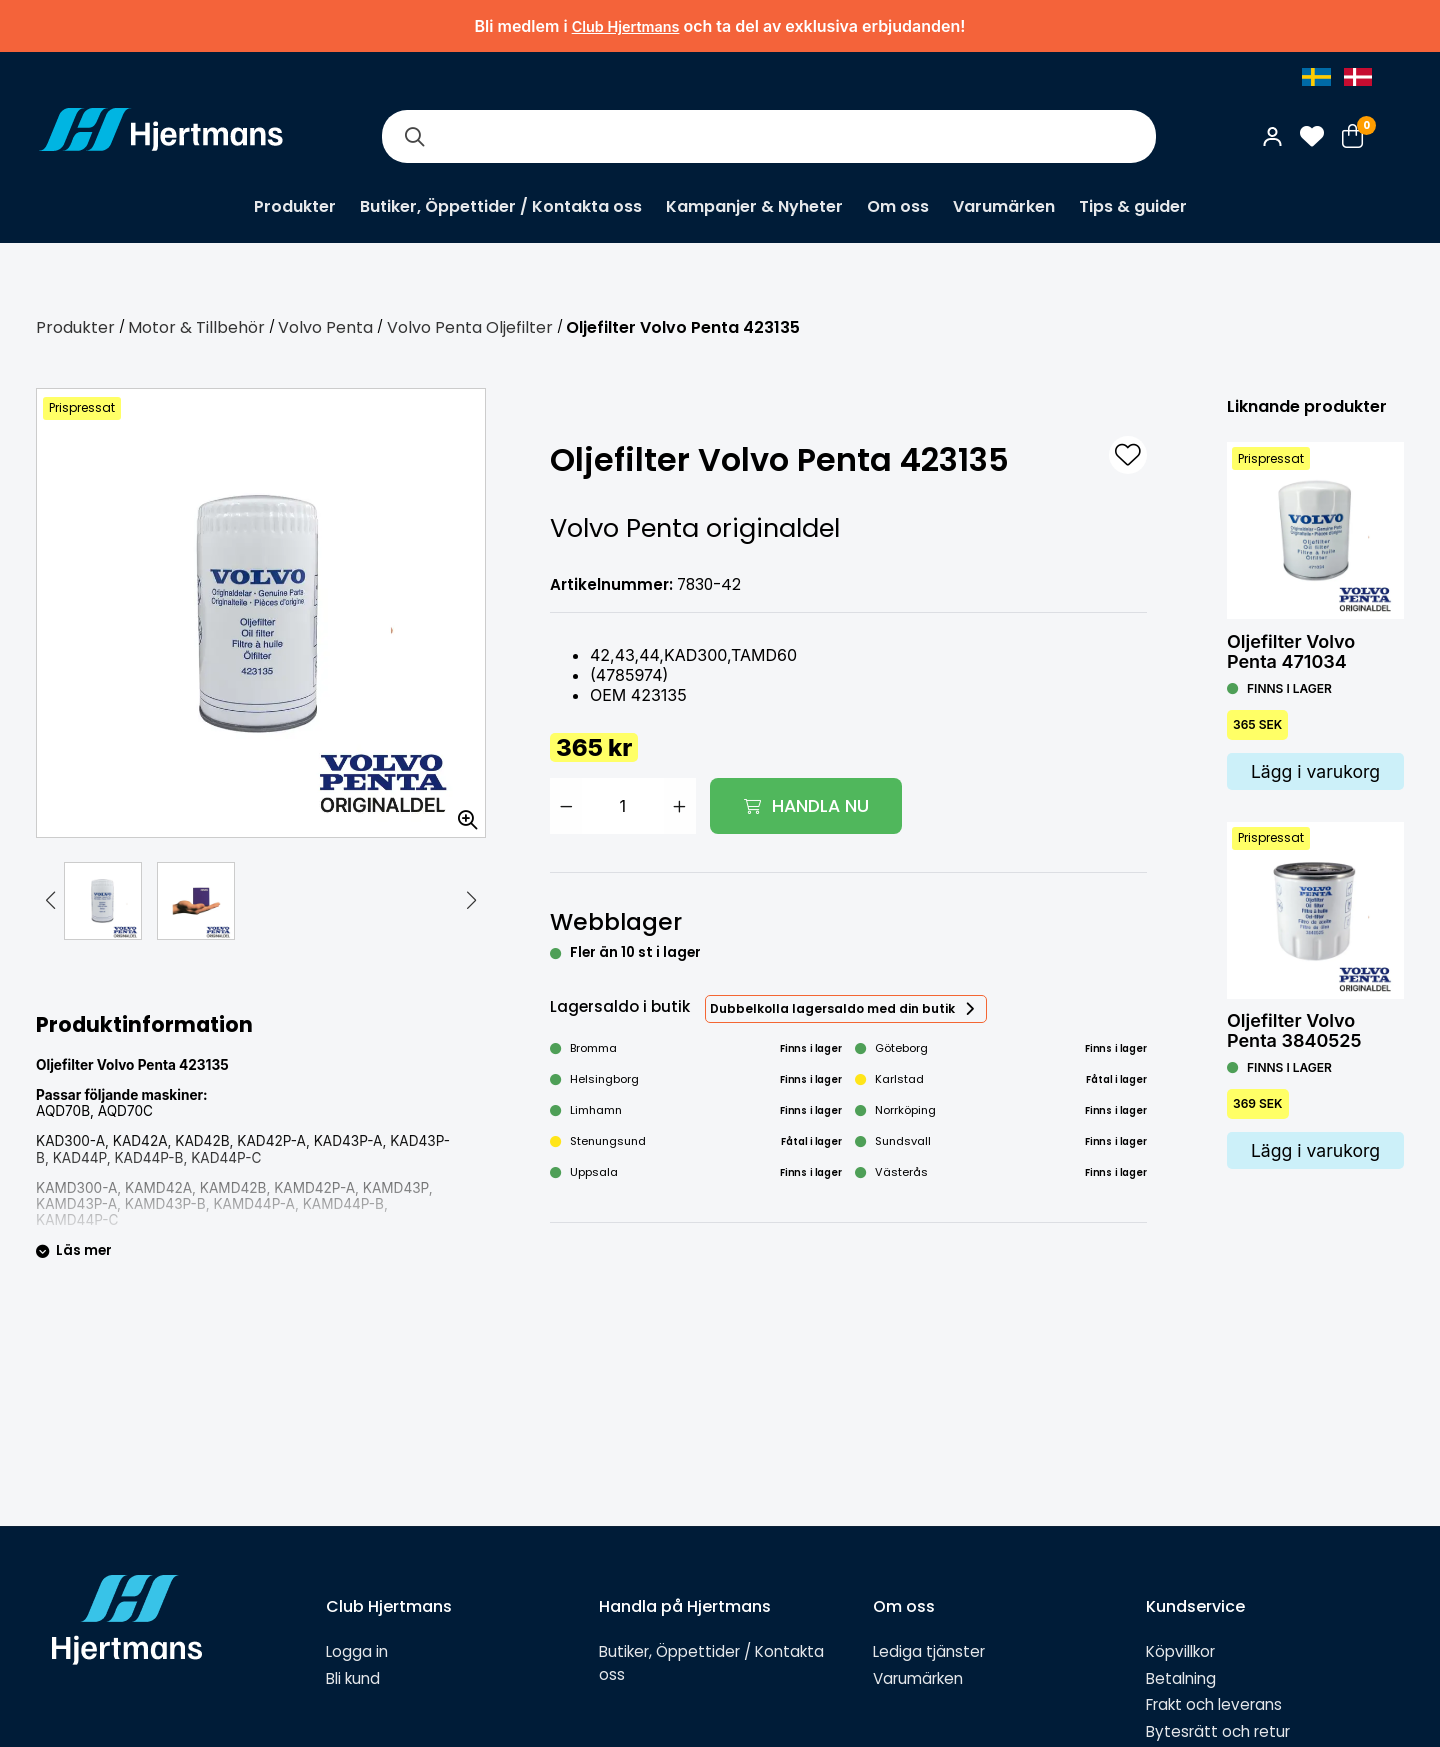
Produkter (295, 206)
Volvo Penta (325, 327)
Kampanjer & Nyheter (754, 206)
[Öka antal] (680, 806)
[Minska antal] (566, 806)
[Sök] (414, 136)
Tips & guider (1133, 206)
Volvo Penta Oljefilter (470, 327)
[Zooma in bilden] (461, 813)
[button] (50, 901)
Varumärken (1004, 206)
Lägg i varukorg (1315, 771)
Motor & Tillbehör (196, 327)
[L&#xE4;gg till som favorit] (1128, 455)
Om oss (898, 206)
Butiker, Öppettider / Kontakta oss (501, 206)
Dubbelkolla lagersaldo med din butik (832, 1008)
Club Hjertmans (626, 26)
